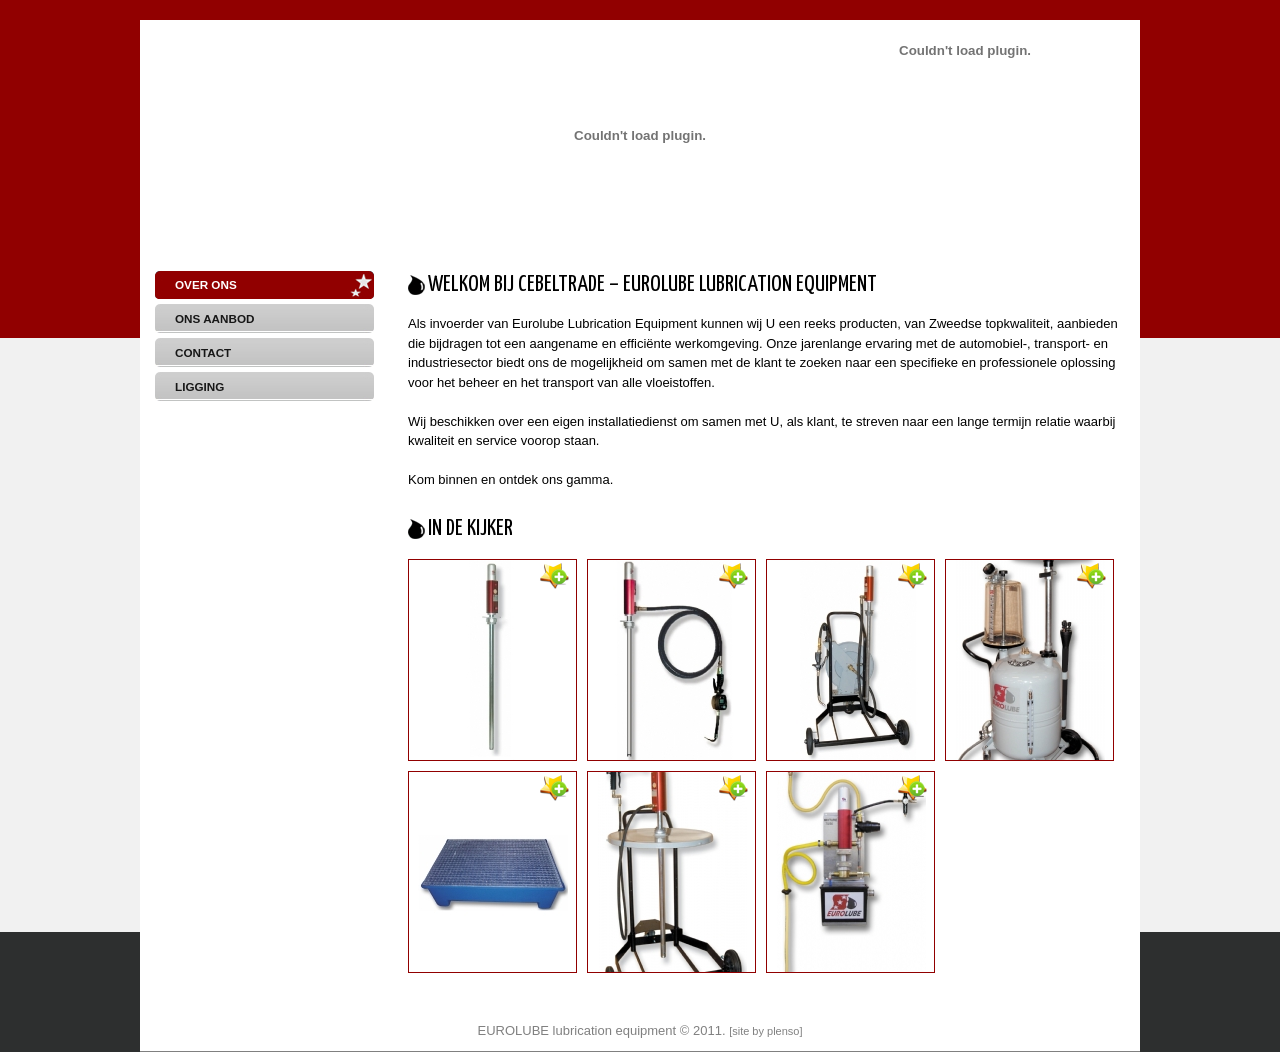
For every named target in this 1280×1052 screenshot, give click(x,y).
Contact (203, 352)
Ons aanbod (214, 318)
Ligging (199, 386)
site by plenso (765, 1031)
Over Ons (206, 284)
